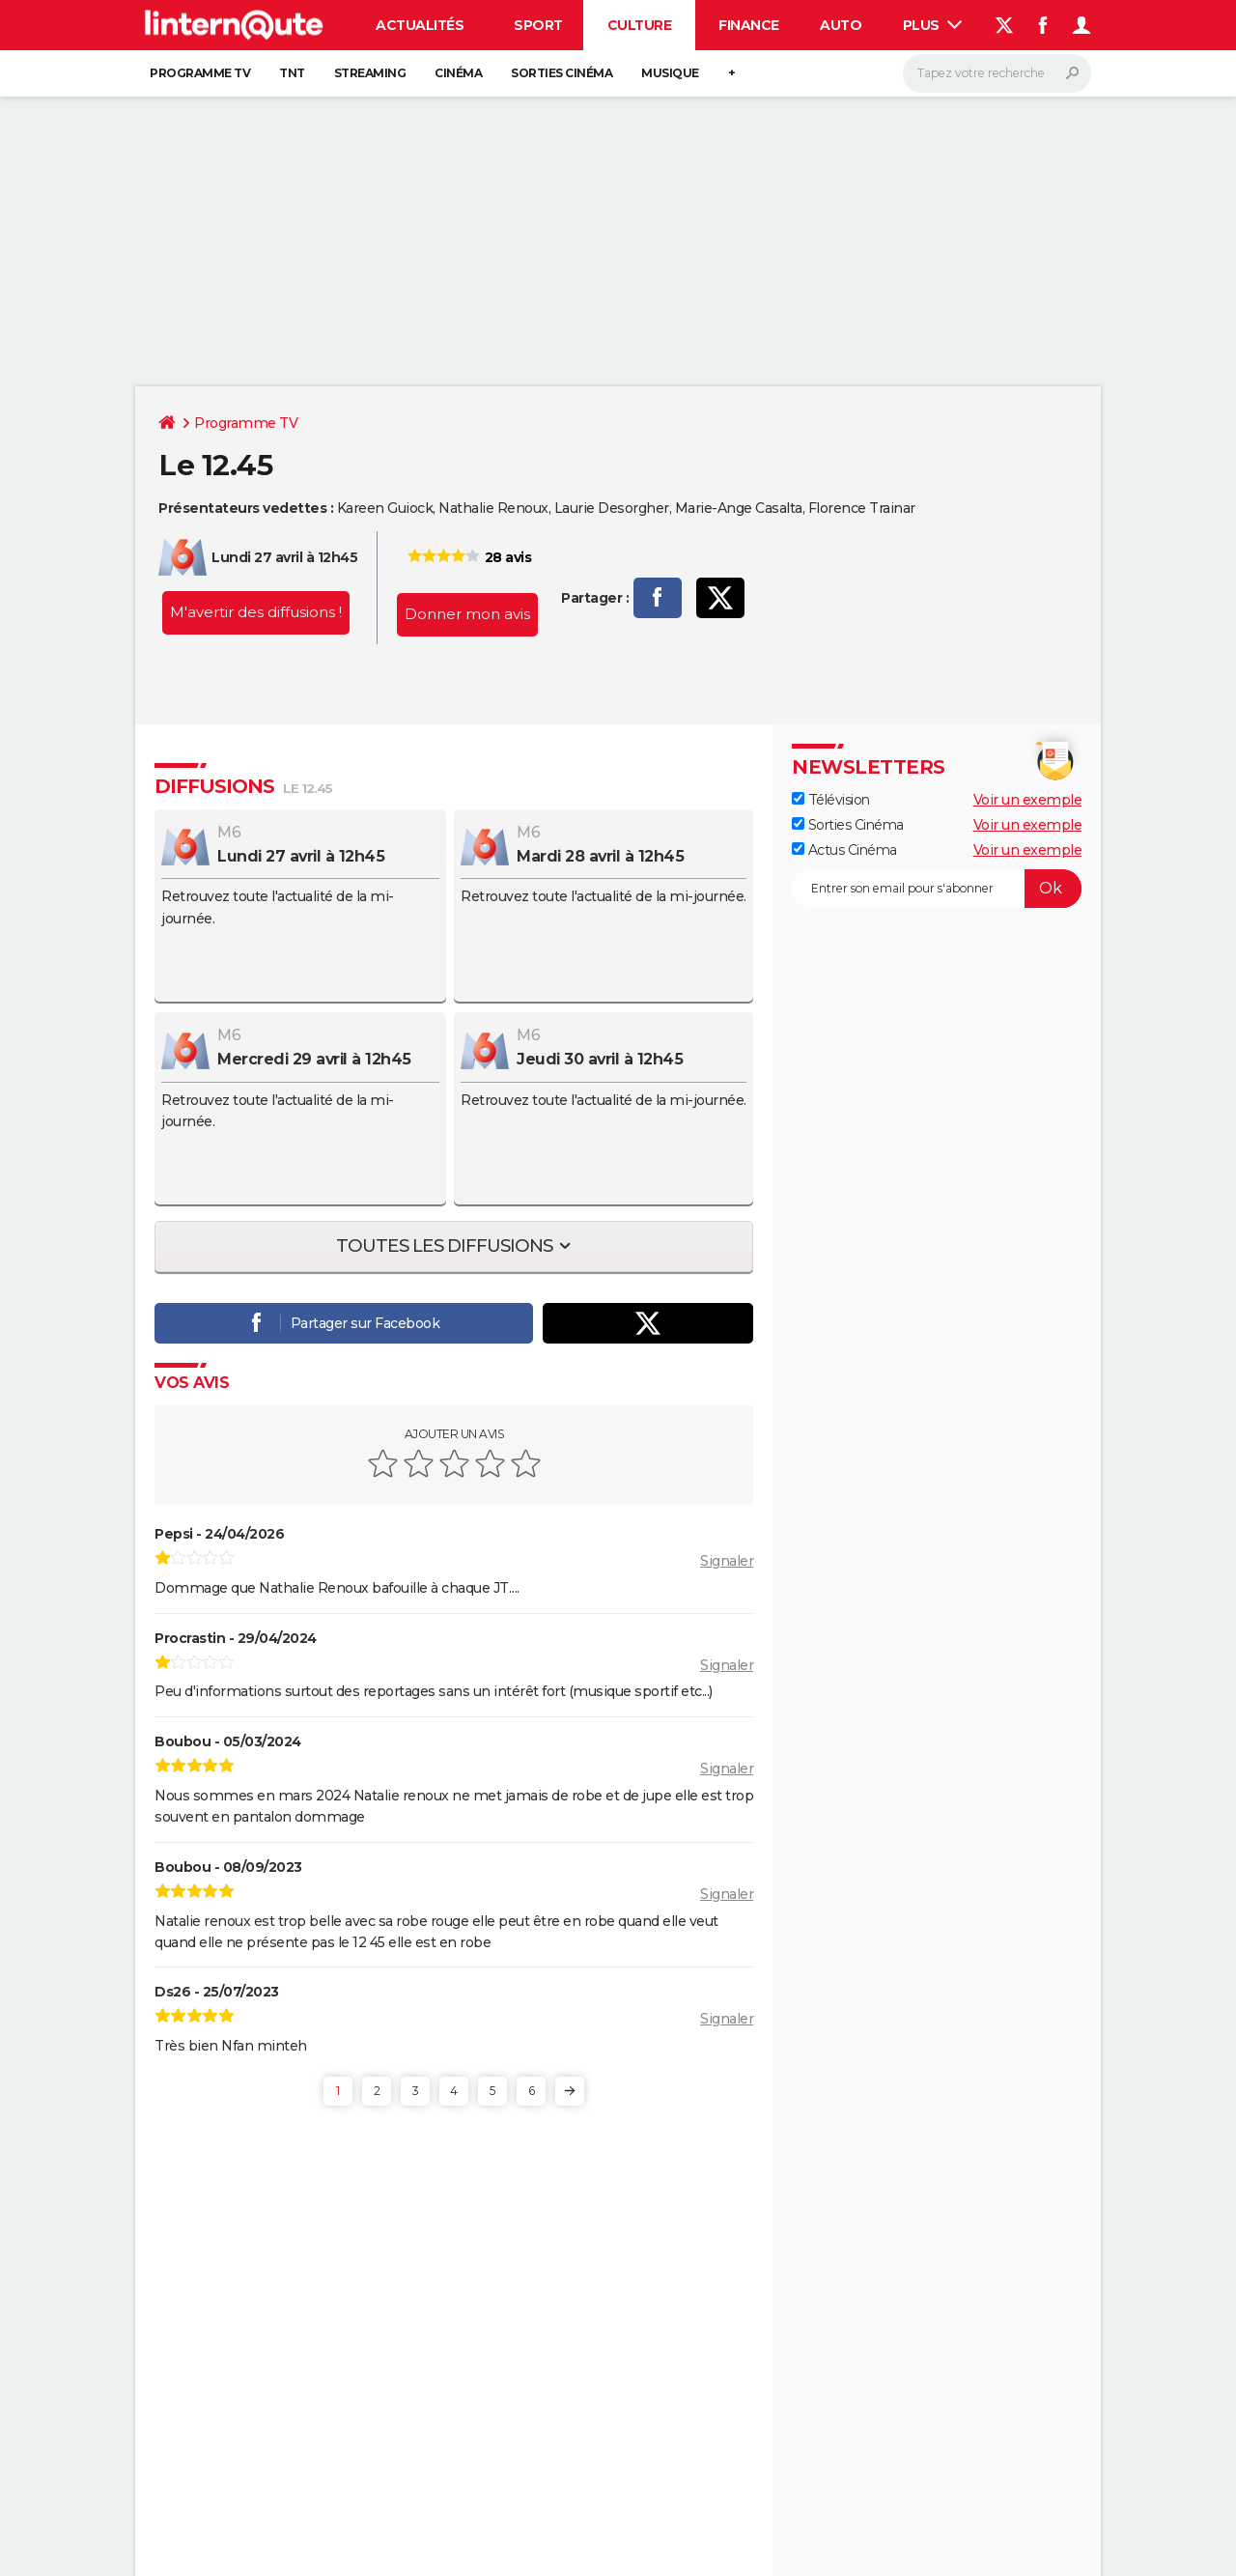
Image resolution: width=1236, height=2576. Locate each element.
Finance (748, 25)
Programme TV (200, 73)
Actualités (420, 25)
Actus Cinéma (844, 850)
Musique (670, 73)
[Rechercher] (997, 73)
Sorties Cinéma (848, 825)
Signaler (726, 1561)
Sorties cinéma (561, 73)
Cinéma (458, 73)
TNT (292, 73)
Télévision (831, 799)
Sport (538, 25)
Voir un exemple (1027, 799)
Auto (840, 25)
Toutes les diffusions (446, 1245)
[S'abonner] (937, 888)
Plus (933, 25)
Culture (639, 25)
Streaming (370, 73)
